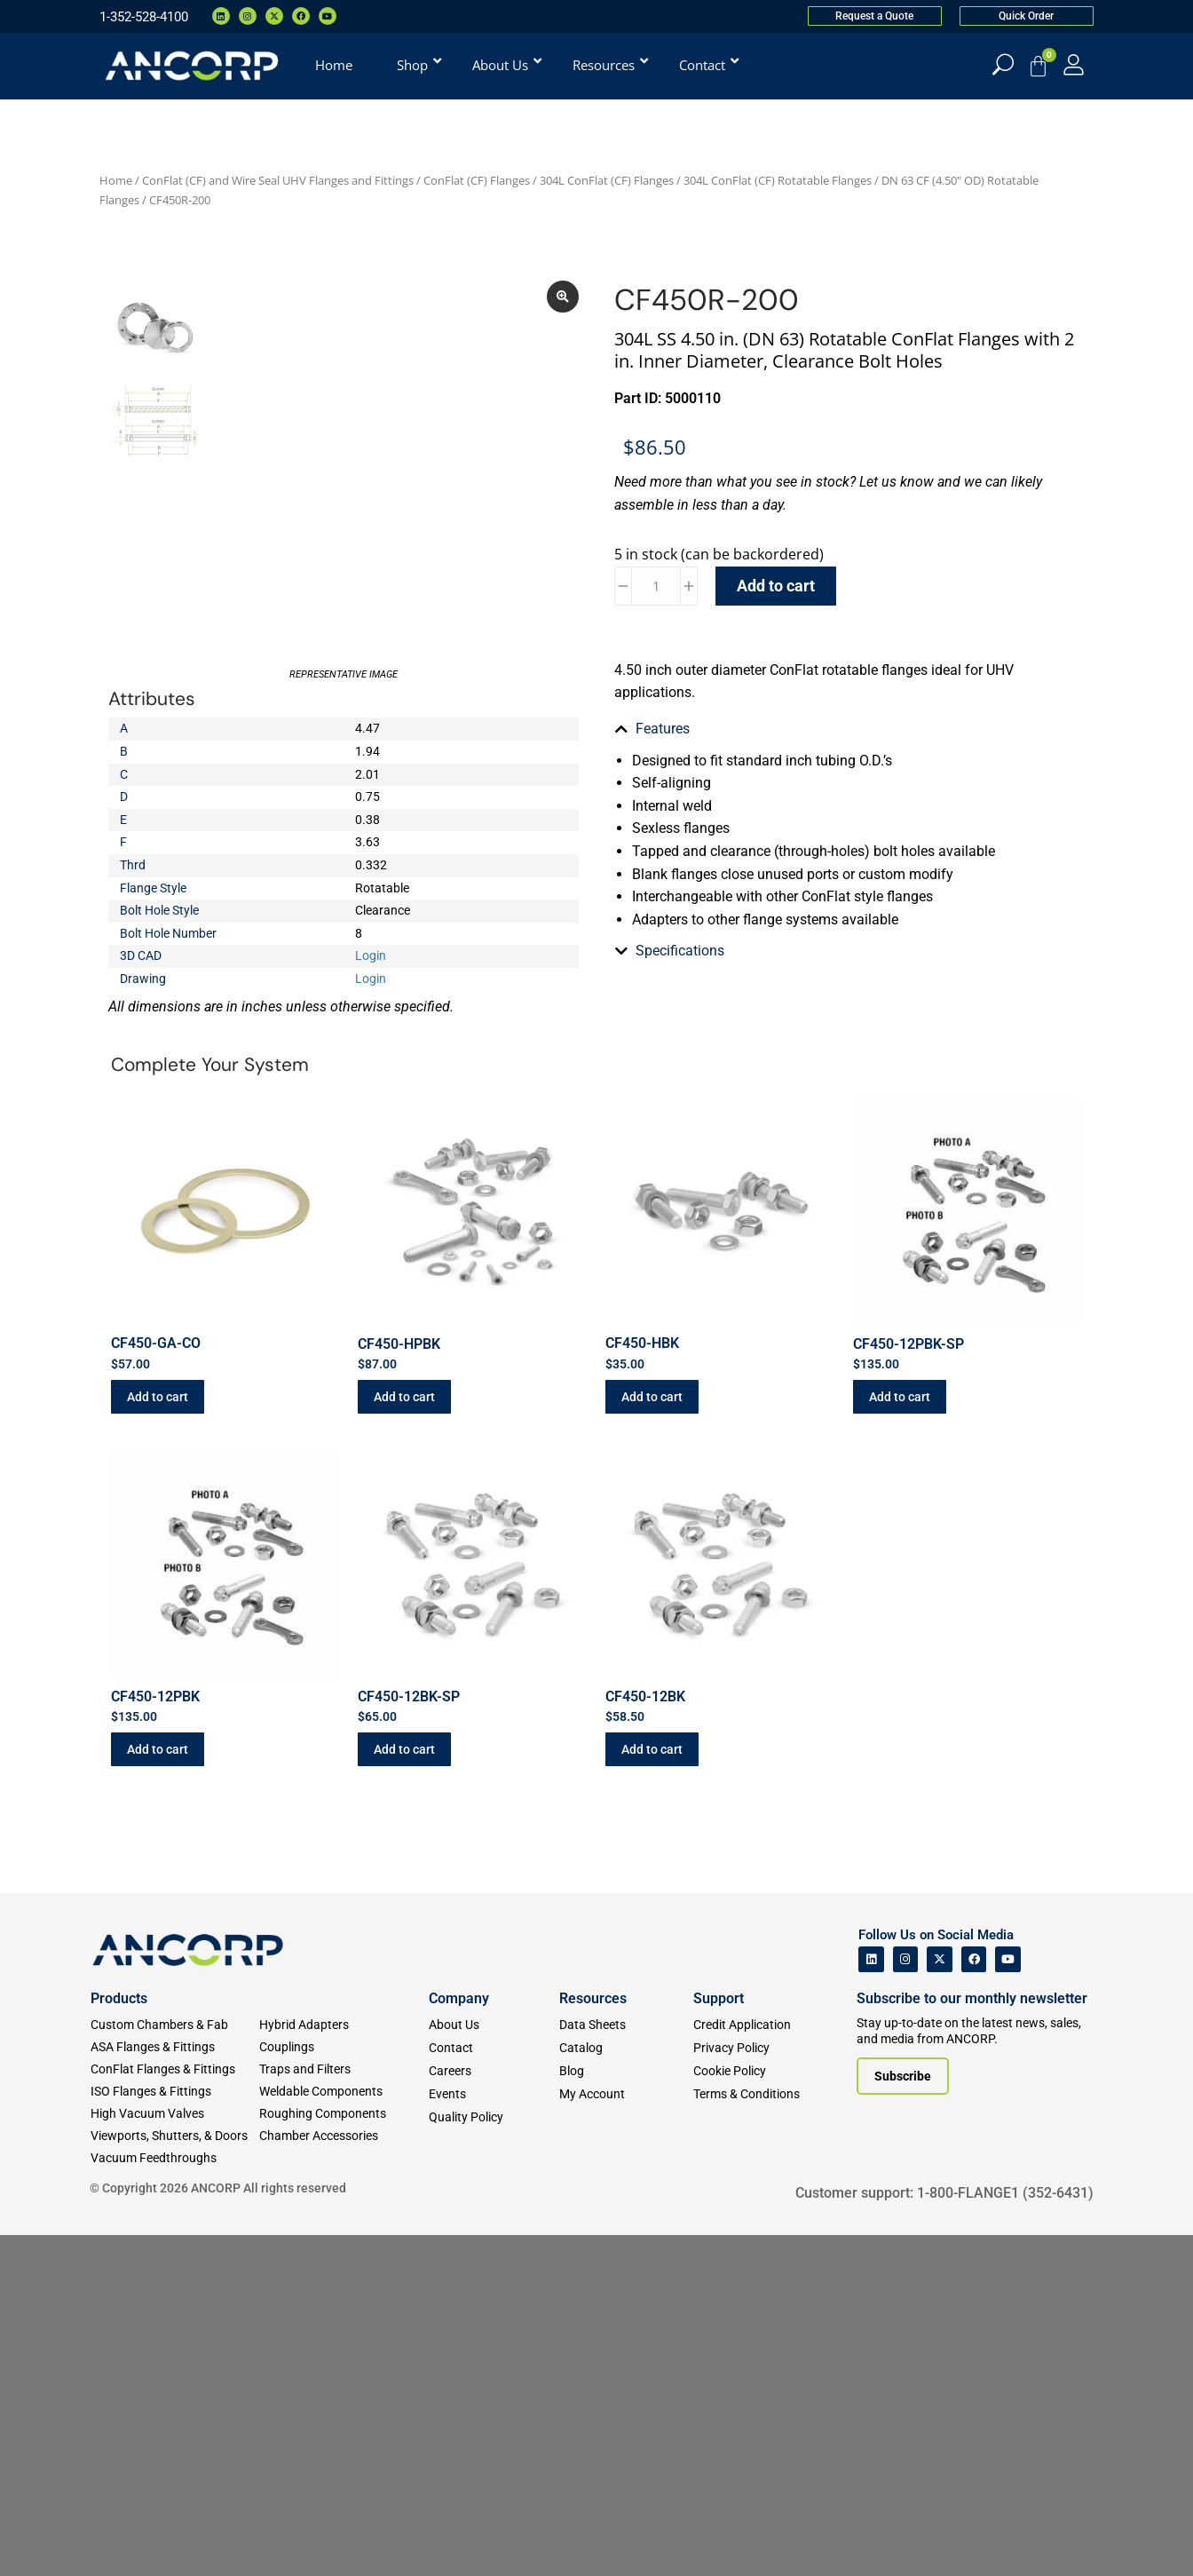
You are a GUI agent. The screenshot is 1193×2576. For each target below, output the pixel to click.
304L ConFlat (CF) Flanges (607, 180)
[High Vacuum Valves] (175, 2113)
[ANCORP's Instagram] (906, 1959)
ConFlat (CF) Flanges (476, 180)
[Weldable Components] (343, 2091)
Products (119, 1998)
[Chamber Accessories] (343, 2136)
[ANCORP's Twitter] (939, 1959)
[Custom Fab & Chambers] (175, 2025)
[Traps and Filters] (343, 2069)
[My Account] (1074, 64)
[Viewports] (175, 2136)
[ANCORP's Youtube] (1008, 1959)
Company (459, 1998)
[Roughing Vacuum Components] (343, 2113)
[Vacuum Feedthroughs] (175, 2158)
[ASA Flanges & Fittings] (175, 2047)
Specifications (680, 891)
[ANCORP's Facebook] (974, 1959)
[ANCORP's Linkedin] (871, 1959)
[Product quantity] (656, 586)
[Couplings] (343, 2047)
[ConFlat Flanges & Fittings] (175, 2069)
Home (115, 180)
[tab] (849, 729)
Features (663, 728)
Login (370, 955)
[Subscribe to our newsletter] (903, 2076)
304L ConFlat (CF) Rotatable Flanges (777, 180)
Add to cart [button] (157, 1397)
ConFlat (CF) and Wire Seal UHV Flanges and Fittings (278, 180)
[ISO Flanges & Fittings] (175, 2091)
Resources (593, 1998)
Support (718, 1998)
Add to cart (776, 585)
